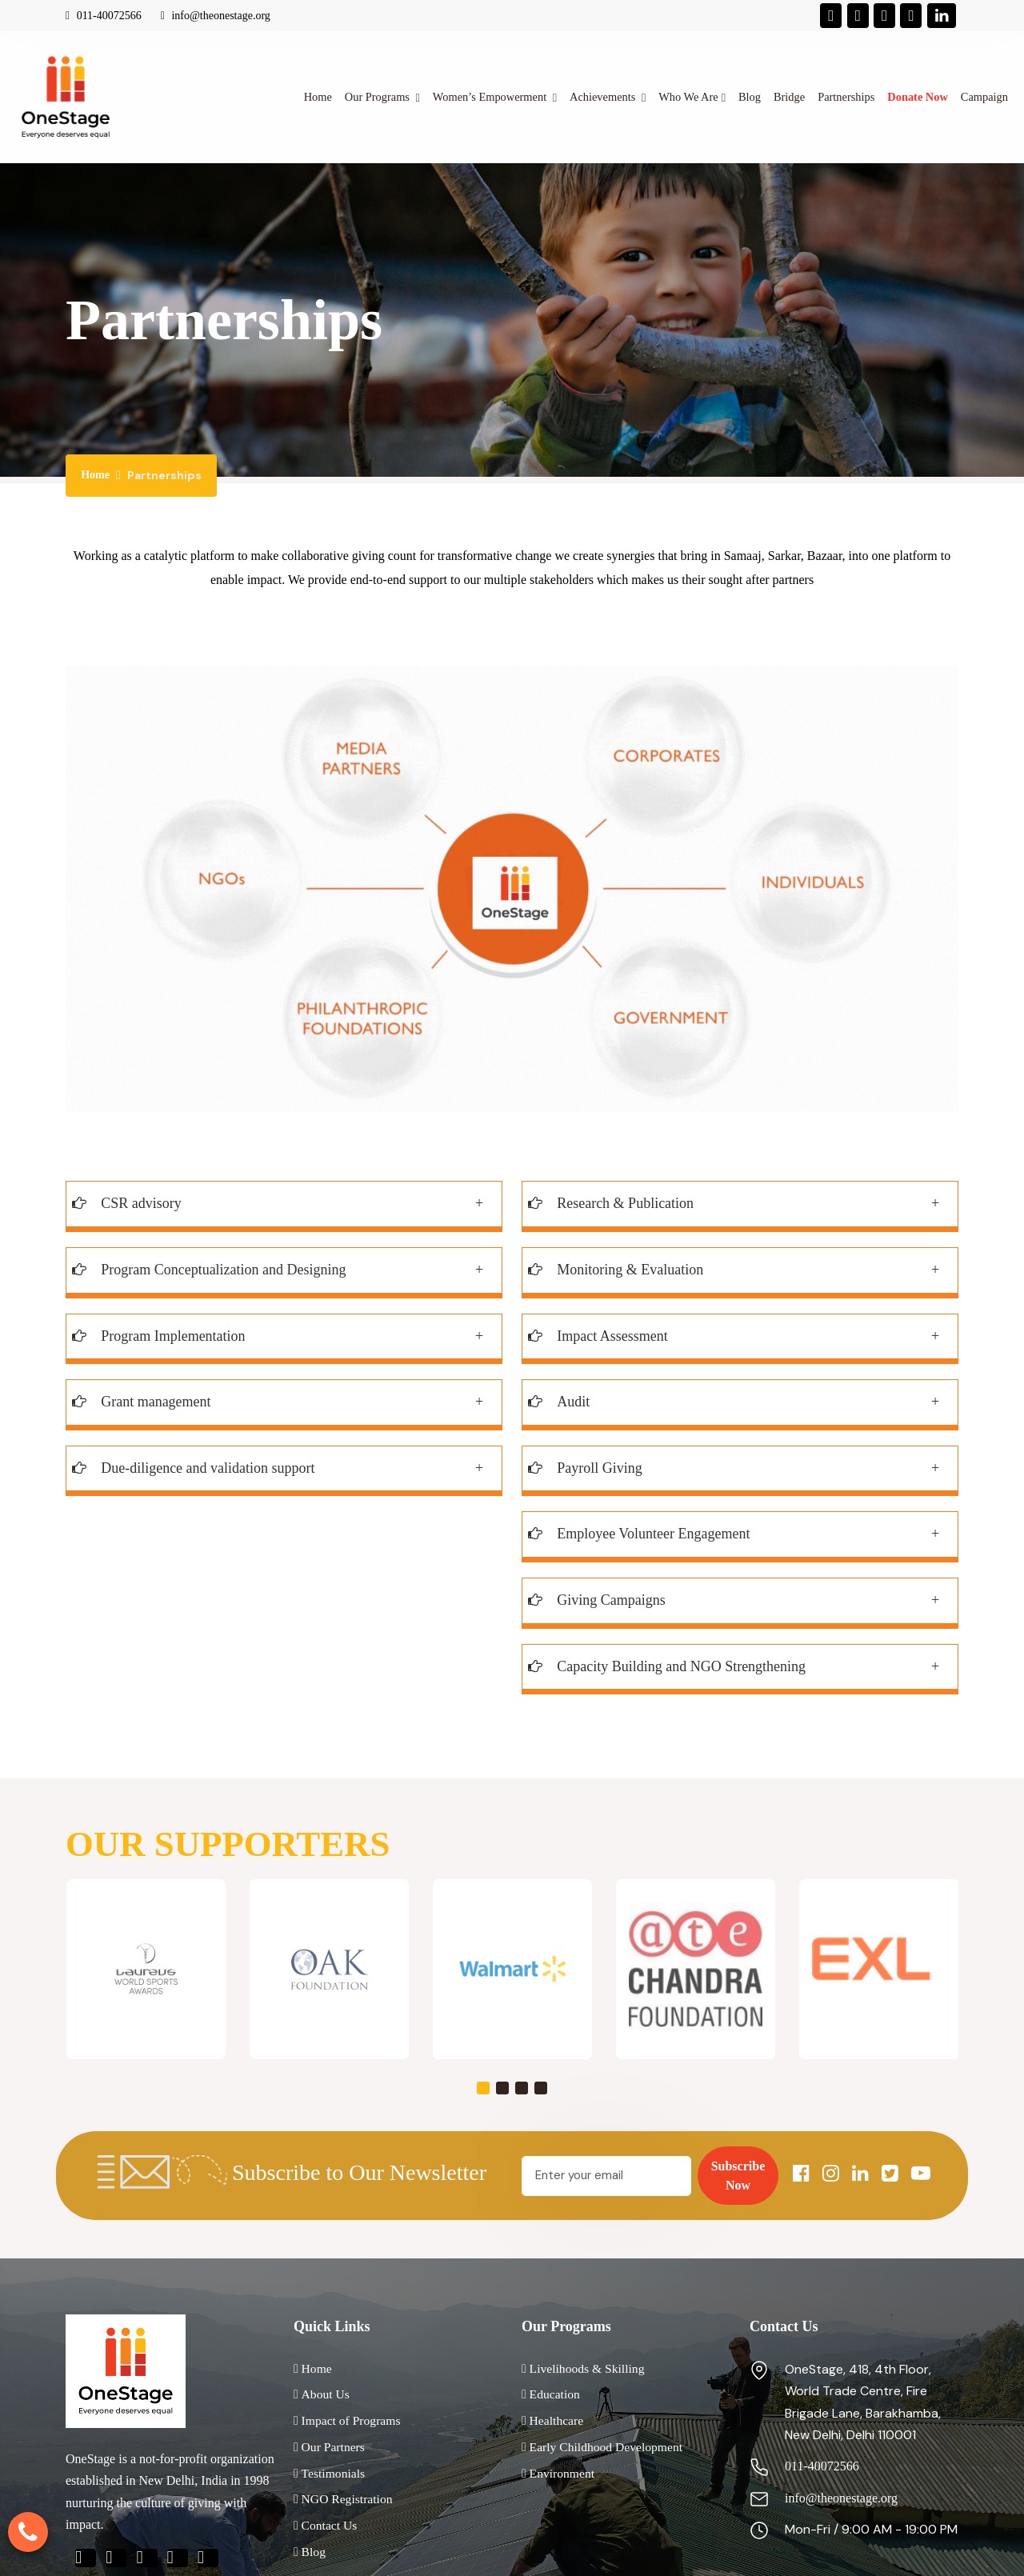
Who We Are (688, 96)
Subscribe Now (738, 2175)
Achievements (604, 96)
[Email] (606, 2176)
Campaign (984, 96)
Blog (749, 96)
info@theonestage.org (215, 16)
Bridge (789, 96)
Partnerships (846, 96)
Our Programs (379, 96)
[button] (483, 2088)
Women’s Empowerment (491, 96)
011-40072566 (104, 16)
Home (318, 96)
